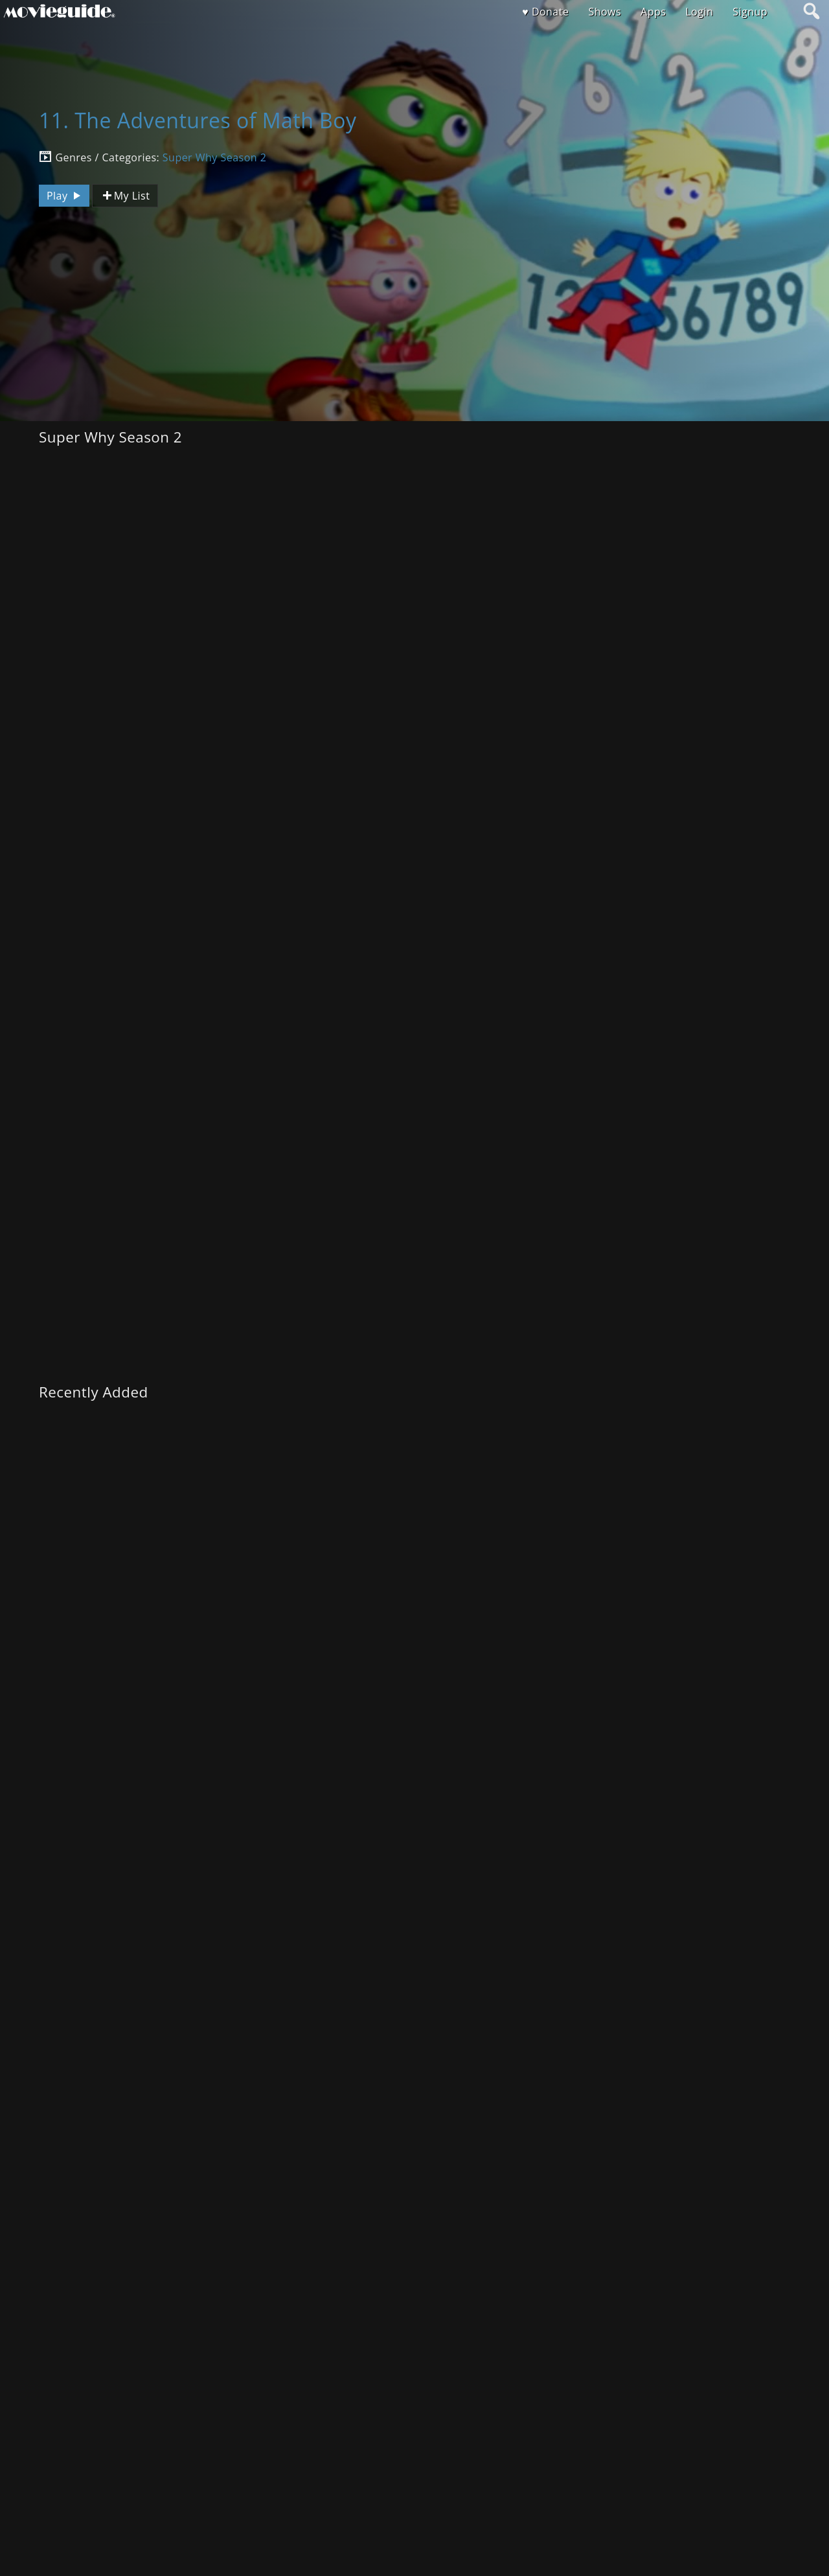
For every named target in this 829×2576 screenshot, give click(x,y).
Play (65, 196)
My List (125, 196)
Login (699, 12)
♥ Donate (545, 12)
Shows (604, 12)
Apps (653, 12)
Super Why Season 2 (214, 157)
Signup (749, 12)
